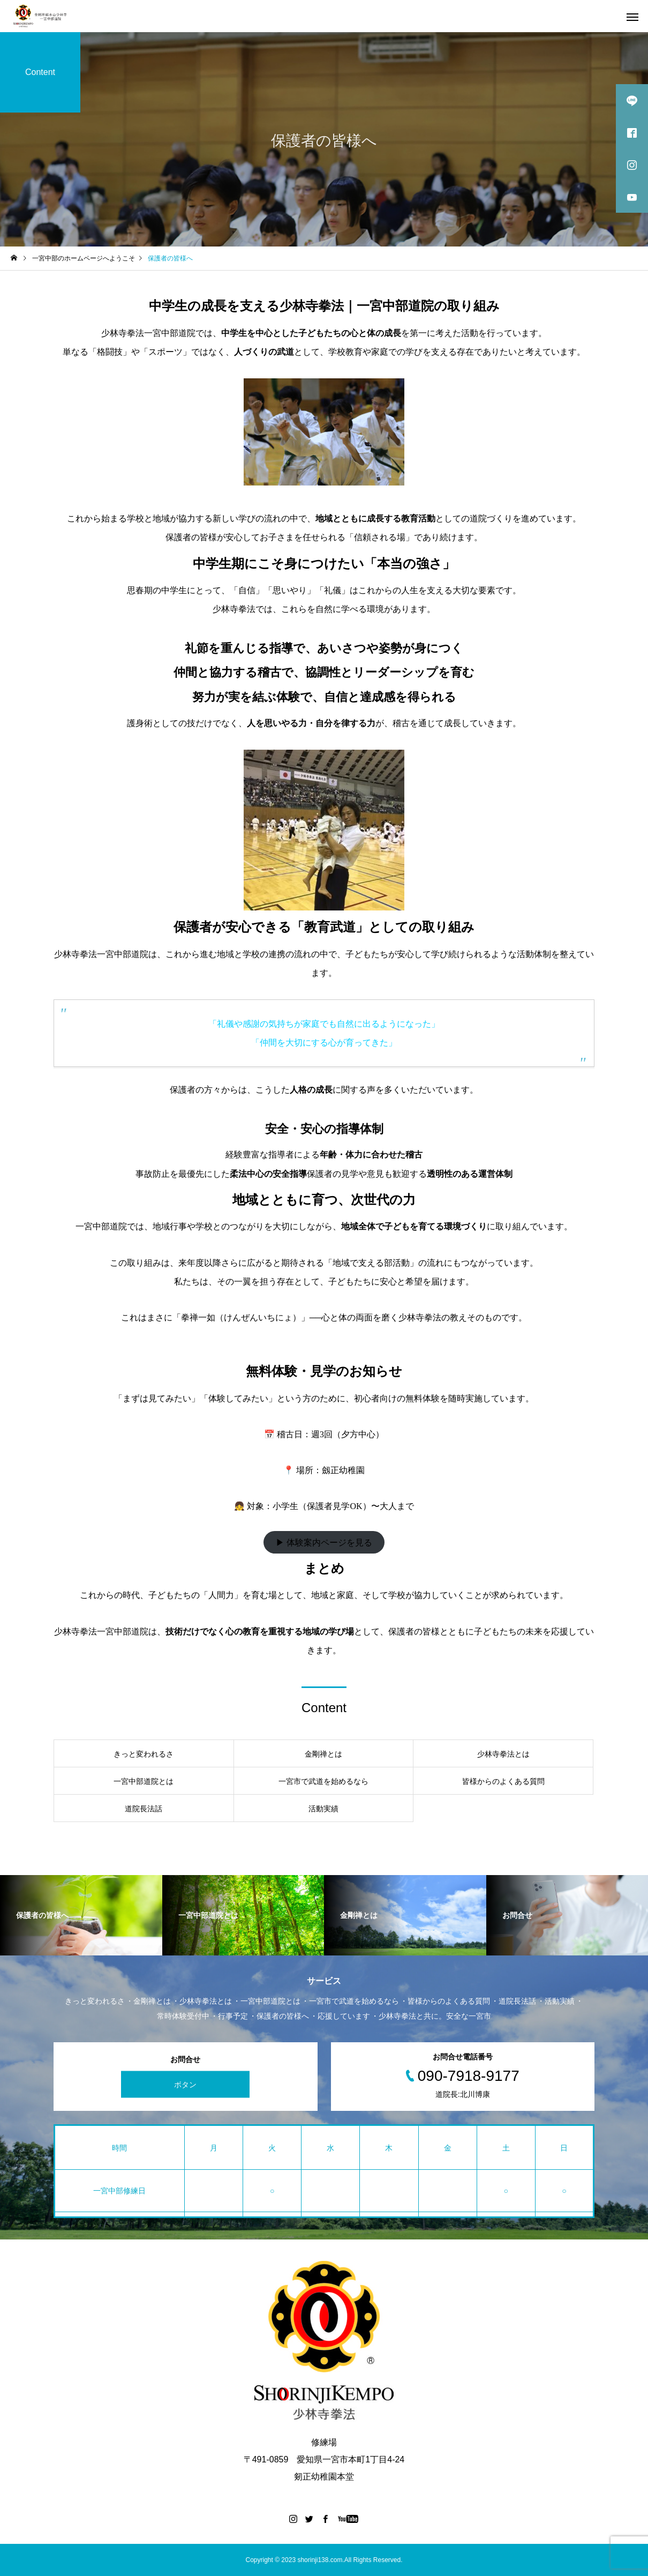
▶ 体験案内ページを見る (324, 1542)
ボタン (185, 2084)
